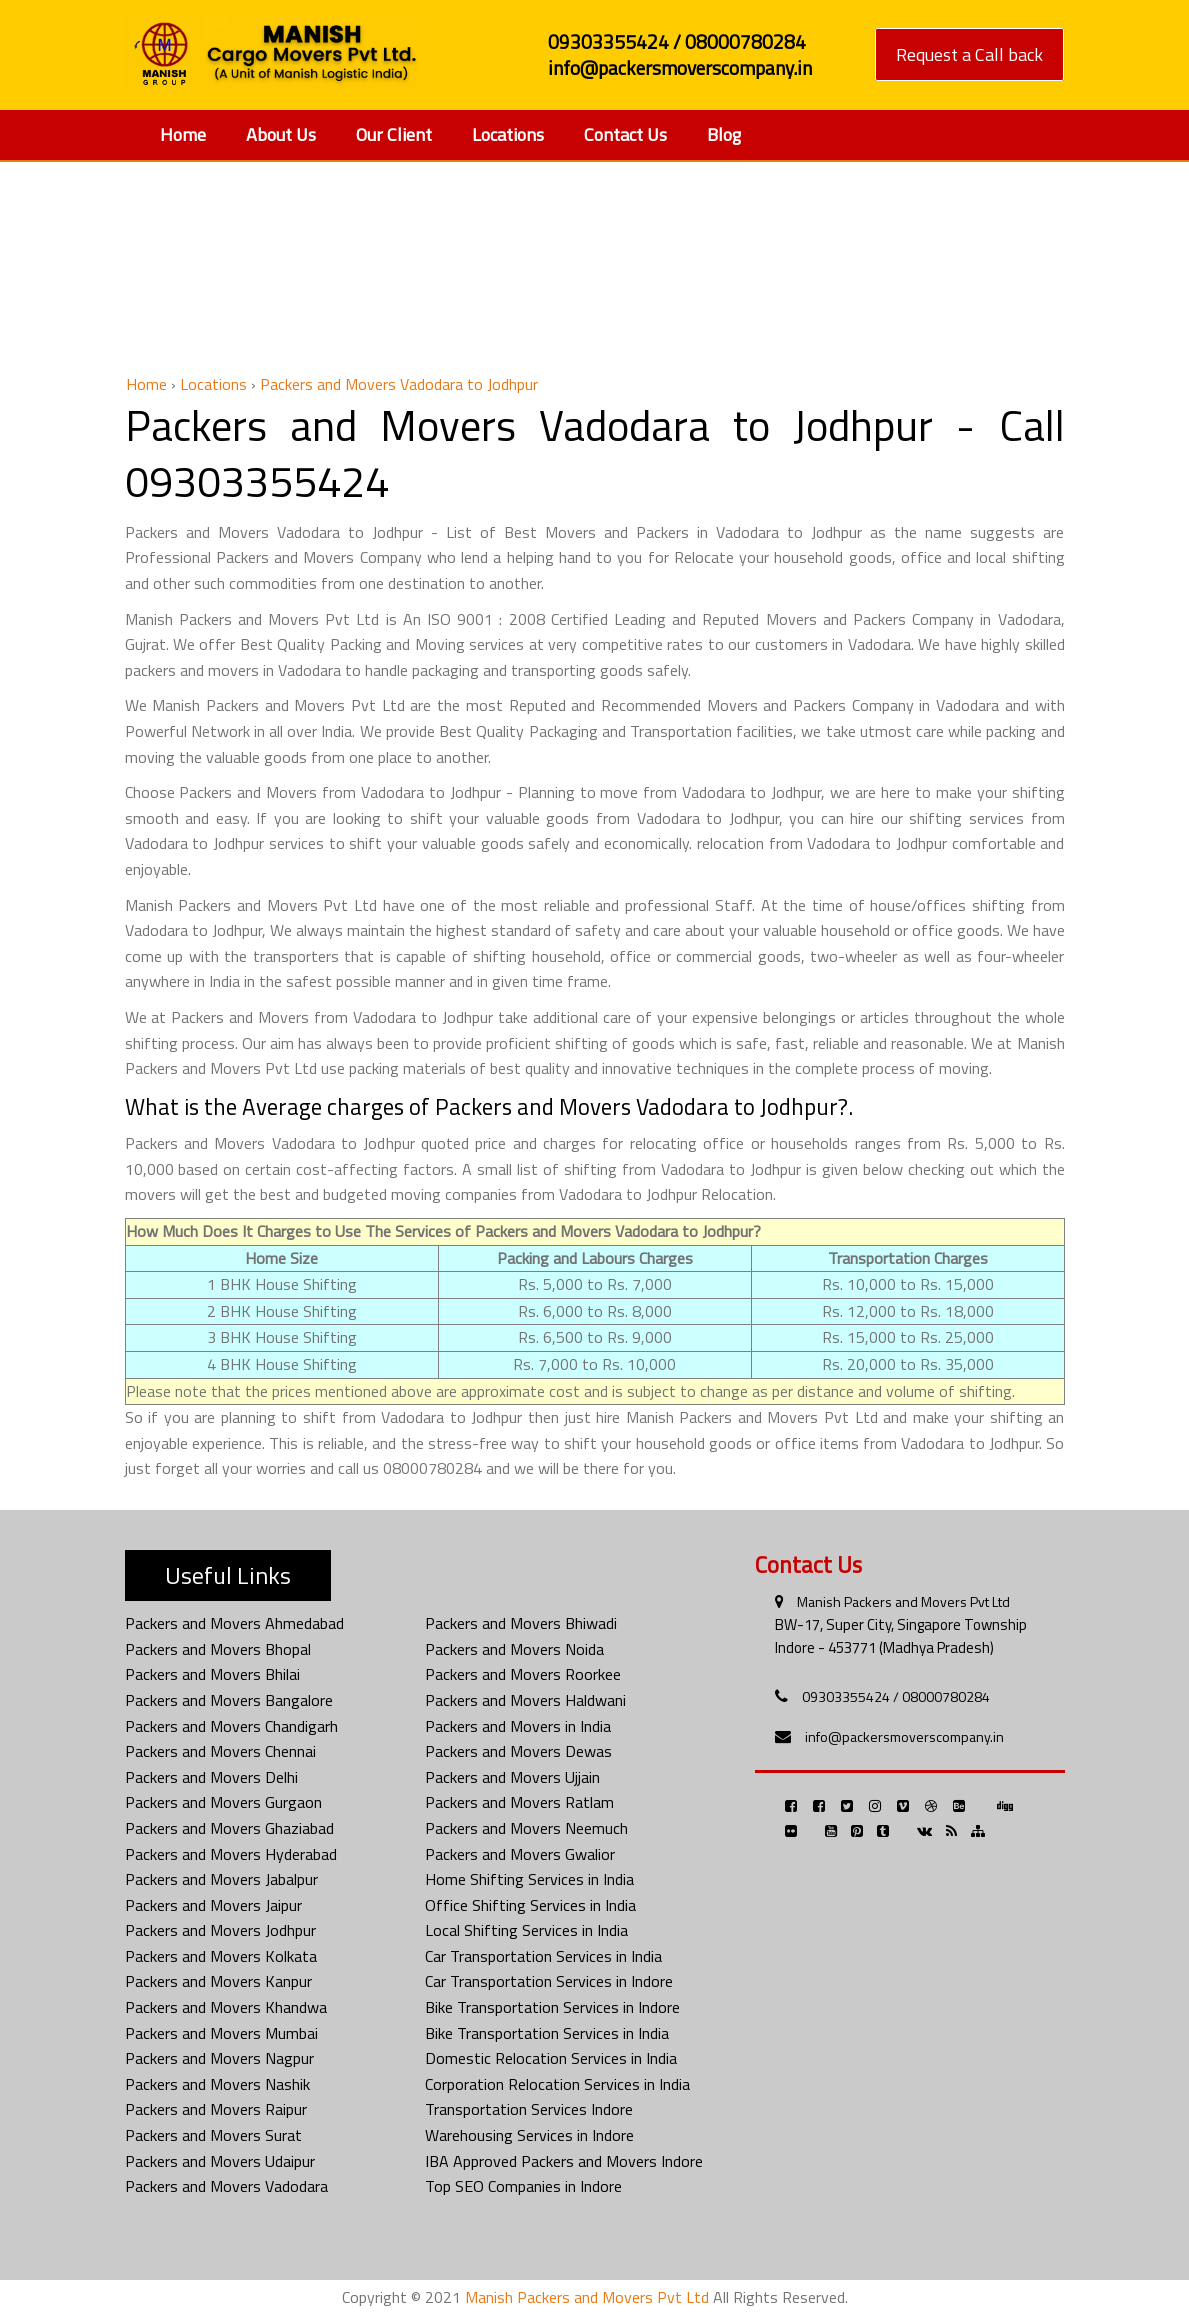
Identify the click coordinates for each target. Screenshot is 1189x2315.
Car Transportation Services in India (543, 1956)
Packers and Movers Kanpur (218, 1981)
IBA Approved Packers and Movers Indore (564, 2161)
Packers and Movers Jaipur (213, 1905)
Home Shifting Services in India (529, 1879)
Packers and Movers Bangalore (229, 1700)
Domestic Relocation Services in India (551, 2058)
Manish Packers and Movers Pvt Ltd (903, 1601)
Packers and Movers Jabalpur (221, 1879)
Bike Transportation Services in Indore (552, 2007)
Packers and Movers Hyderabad (231, 1854)
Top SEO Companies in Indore (523, 2186)
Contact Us (625, 134)
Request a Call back (969, 54)
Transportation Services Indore (529, 2109)
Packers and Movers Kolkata (221, 1956)
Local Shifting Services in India (526, 1930)
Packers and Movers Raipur (216, 2109)
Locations (508, 134)
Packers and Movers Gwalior (520, 1854)
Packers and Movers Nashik (217, 2084)
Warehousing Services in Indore (529, 2135)
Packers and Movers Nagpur (219, 2058)
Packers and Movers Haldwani (525, 1700)
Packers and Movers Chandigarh (231, 1726)
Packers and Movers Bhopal (218, 1649)
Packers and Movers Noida (514, 1649)
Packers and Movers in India (518, 1726)
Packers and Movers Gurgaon (223, 1802)
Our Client (394, 134)
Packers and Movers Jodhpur (220, 1930)
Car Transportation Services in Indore (549, 1981)
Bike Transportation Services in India (547, 2033)
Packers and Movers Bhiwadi (521, 1623)
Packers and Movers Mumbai (221, 2033)
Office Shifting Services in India (530, 1905)
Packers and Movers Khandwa (226, 2007)
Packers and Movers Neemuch (526, 1828)
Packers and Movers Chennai (220, 1751)
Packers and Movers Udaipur (220, 2161)
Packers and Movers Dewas (518, 1751)
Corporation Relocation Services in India (557, 2084)
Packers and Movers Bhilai (212, 1674)
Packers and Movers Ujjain (512, 1777)
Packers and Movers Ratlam (519, 1802)
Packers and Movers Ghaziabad (229, 1828)
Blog (724, 134)
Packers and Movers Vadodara (226, 2186)
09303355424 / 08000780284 (896, 1696)
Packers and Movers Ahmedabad (234, 1623)
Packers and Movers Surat (213, 2135)
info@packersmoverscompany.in (904, 1736)
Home (183, 134)
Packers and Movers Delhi (211, 1777)
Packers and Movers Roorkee (523, 1674)
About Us (281, 134)
